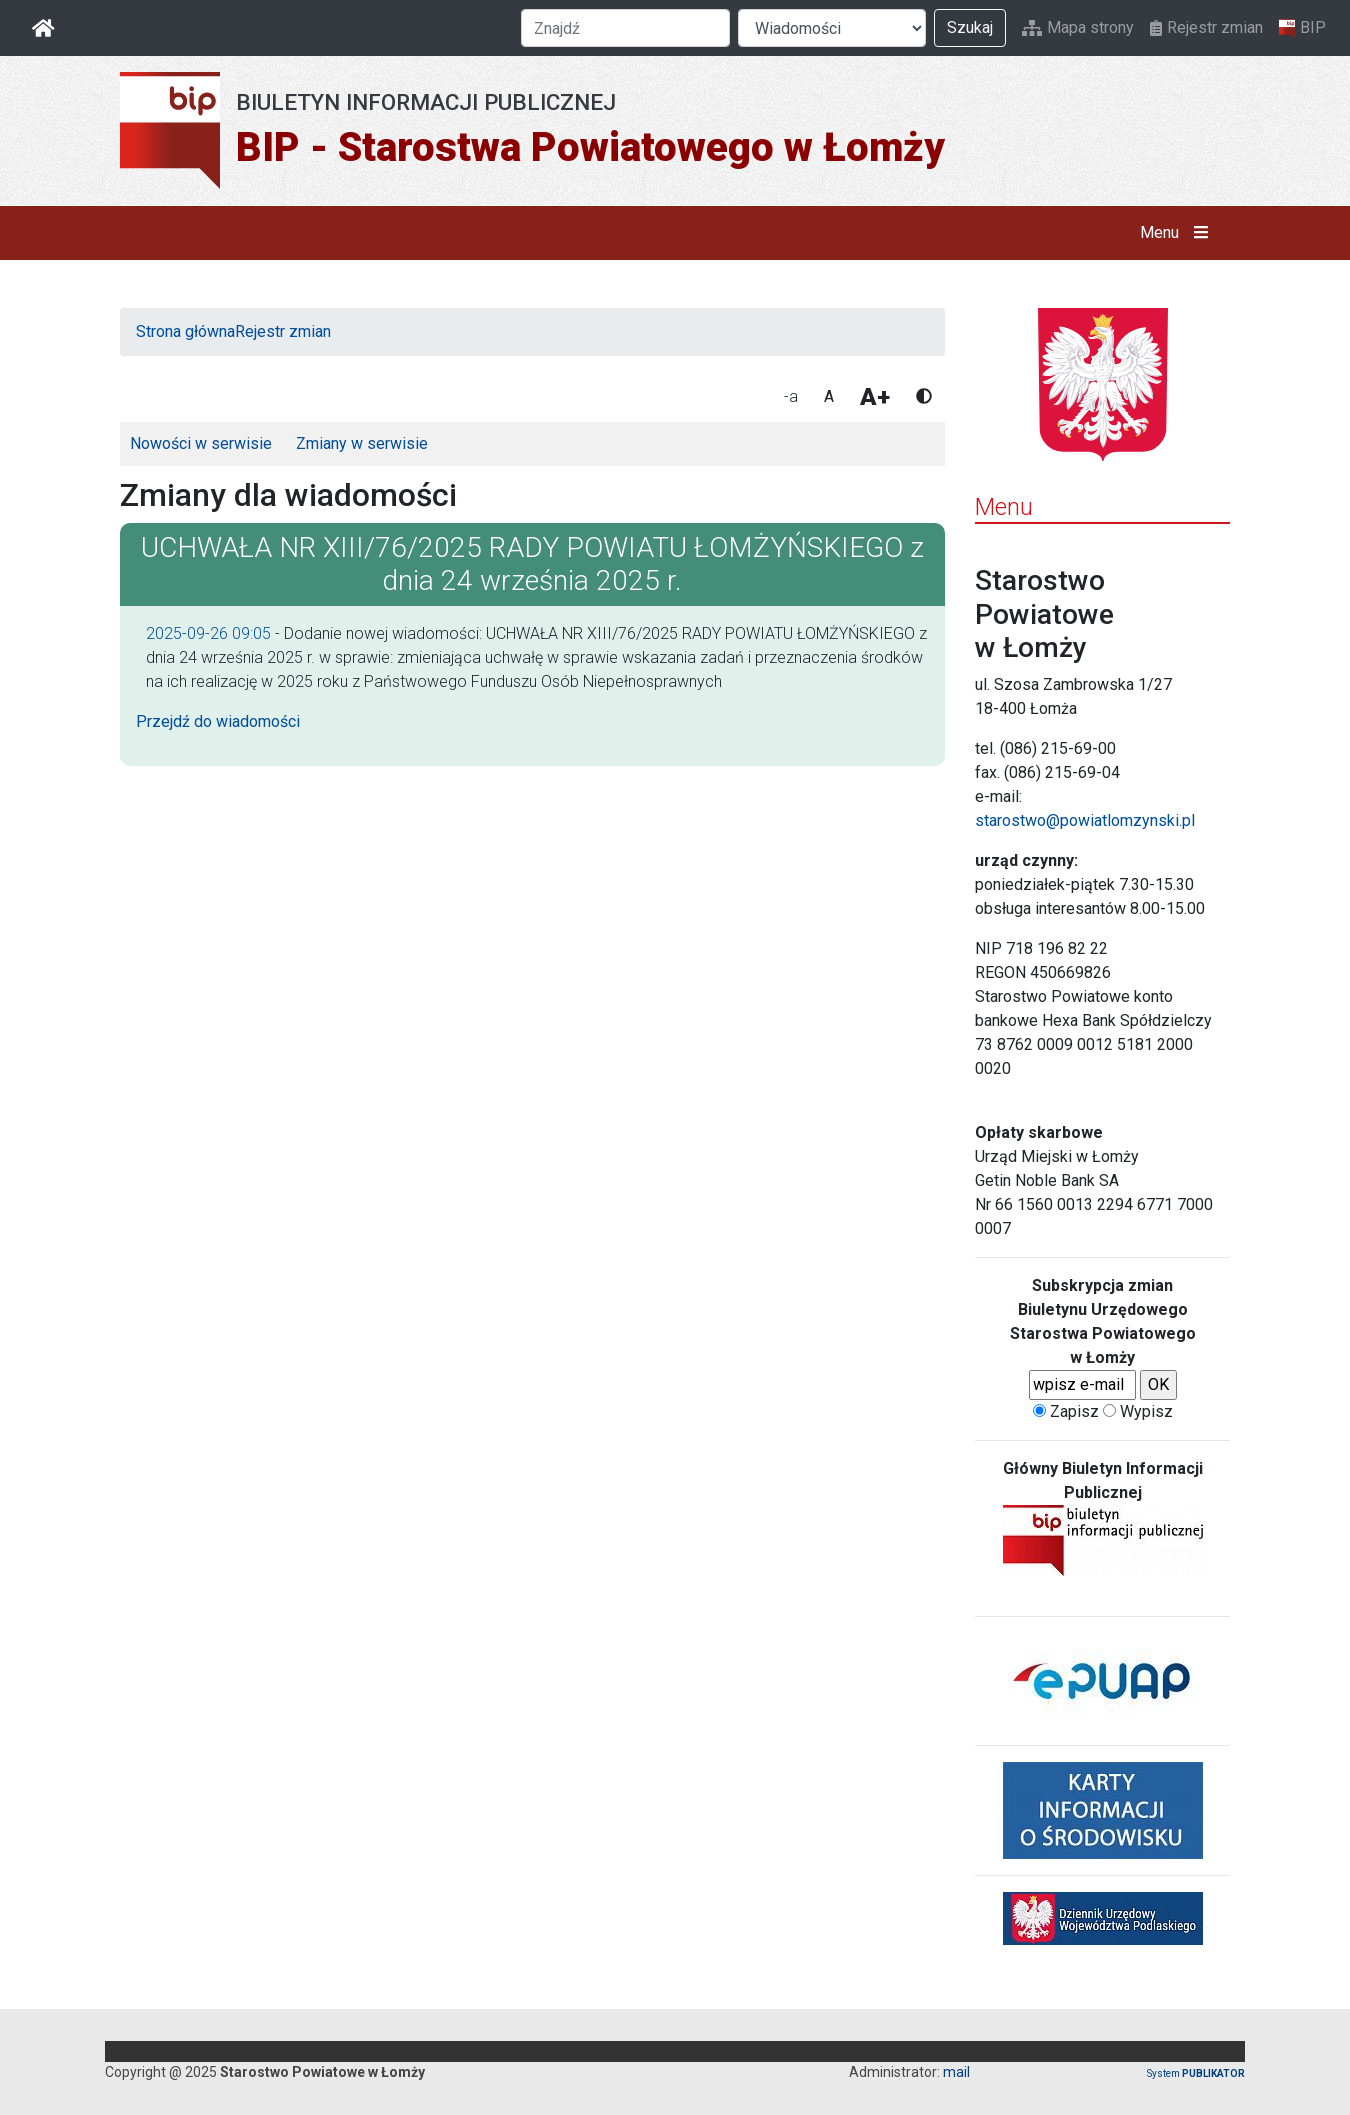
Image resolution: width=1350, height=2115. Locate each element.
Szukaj (970, 27)
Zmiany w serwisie (362, 443)
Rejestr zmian (1206, 27)
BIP (1302, 28)
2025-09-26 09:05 (208, 633)
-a (791, 396)
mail (956, 2072)
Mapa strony (1078, 27)
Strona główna (185, 331)
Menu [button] (1178, 233)
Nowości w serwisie (201, 443)
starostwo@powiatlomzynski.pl (1085, 820)
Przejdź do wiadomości (218, 721)
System (1196, 2073)
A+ (875, 397)
